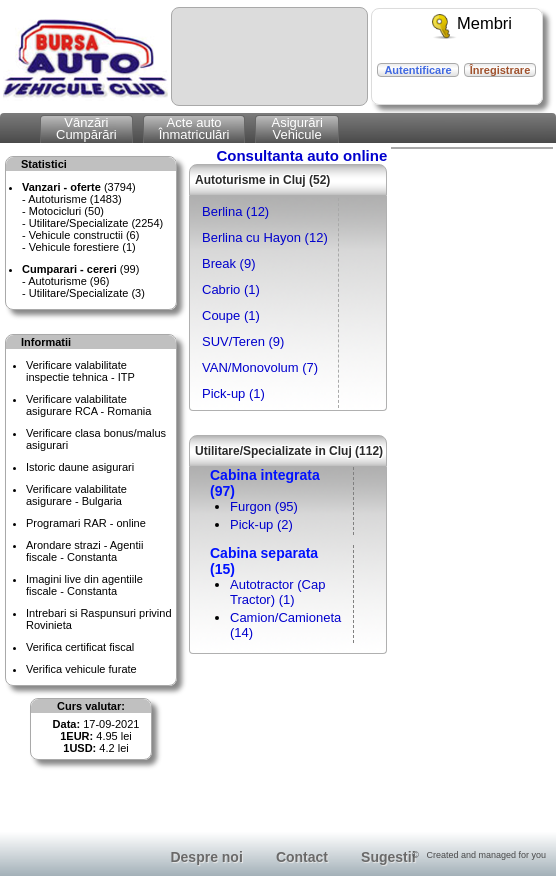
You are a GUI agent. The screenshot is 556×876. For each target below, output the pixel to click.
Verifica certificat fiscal (80, 647)
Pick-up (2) (261, 524)
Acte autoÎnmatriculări (194, 128)
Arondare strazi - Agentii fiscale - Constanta (84, 551)
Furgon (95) (264, 506)
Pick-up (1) (233, 393)
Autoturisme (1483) (75, 199)
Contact (302, 857)
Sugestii (388, 857)
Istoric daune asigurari (80, 467)
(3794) (79, 187)
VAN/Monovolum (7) (260, 367)
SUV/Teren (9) (243, 341)
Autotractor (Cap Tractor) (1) (277, 592)
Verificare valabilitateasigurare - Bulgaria (76, 495)
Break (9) (228, 263)
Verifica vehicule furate (81, 669)
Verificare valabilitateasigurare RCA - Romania (88, 405)
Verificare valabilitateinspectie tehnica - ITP (80, 371)
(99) (80, 269)
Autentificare (417, 70)
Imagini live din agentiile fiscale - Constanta (84, 585)
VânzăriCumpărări (86, 128)
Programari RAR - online (86, 523)
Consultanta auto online (301, 155)
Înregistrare (500, 70)
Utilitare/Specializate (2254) (96, 223)
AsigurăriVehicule (296, 128)
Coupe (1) (231, 315)
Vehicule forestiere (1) (82, 247)
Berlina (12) (235, 211)
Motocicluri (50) (66, 211)
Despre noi (206, 857)
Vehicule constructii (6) (84, 235)
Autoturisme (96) (68, 281)
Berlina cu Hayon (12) (265, 237)
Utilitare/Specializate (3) (87, 293)
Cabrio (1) (231, 289)
